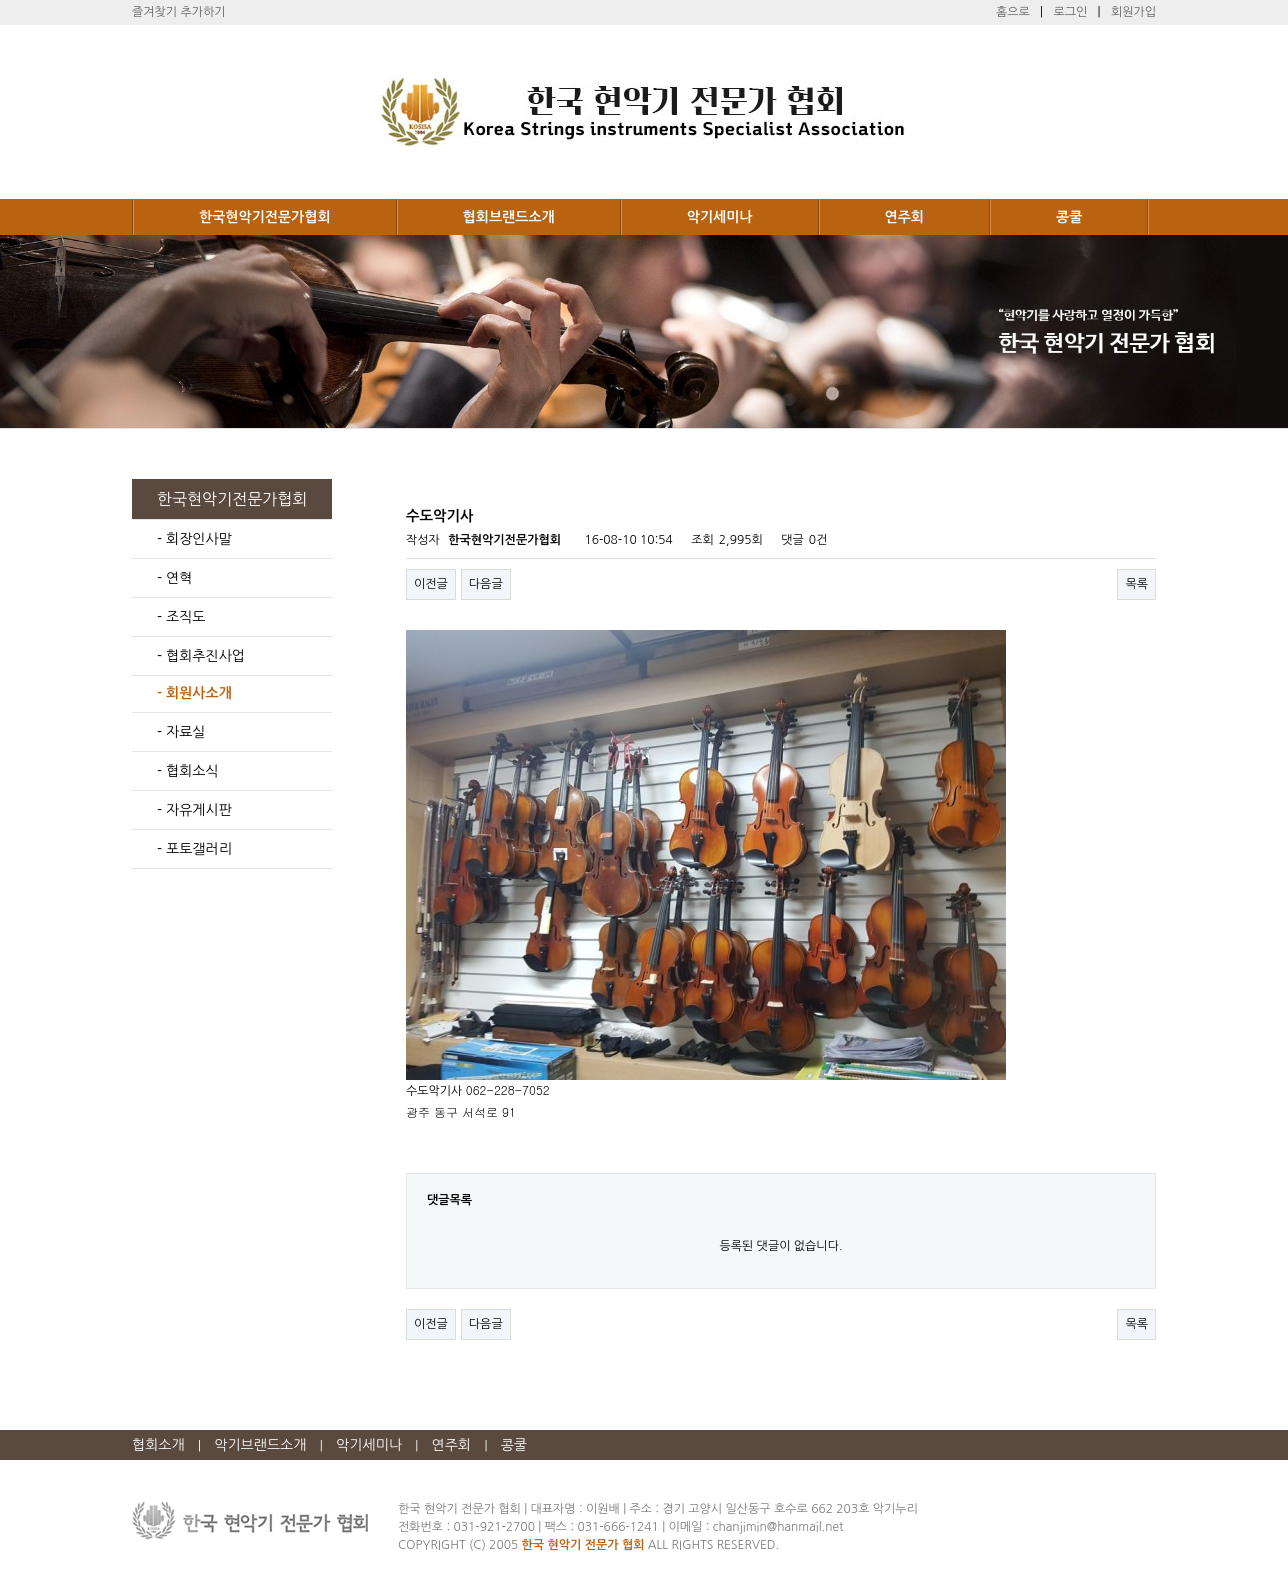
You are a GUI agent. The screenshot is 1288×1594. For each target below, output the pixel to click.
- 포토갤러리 (194, 849)
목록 (1136, 584)
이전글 (431, 584)
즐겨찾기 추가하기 (179, 12)
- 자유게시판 (194, 810)
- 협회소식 (188, 771)
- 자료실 (181, 732)
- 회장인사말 (194, 539)
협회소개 (158, 1445)
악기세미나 (720, 217)
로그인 (1070, 12)
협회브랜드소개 (509, 217)
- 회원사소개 (194, 693)
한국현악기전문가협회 (265, 217)
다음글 (486, 584)
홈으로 (1013, 12)
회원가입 (1133, 12)
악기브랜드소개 (260, 1445)
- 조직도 (181, 617)
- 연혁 (174, 578)
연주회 (904, 217)
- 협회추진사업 (201, 656)
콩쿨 (1069, 217)
